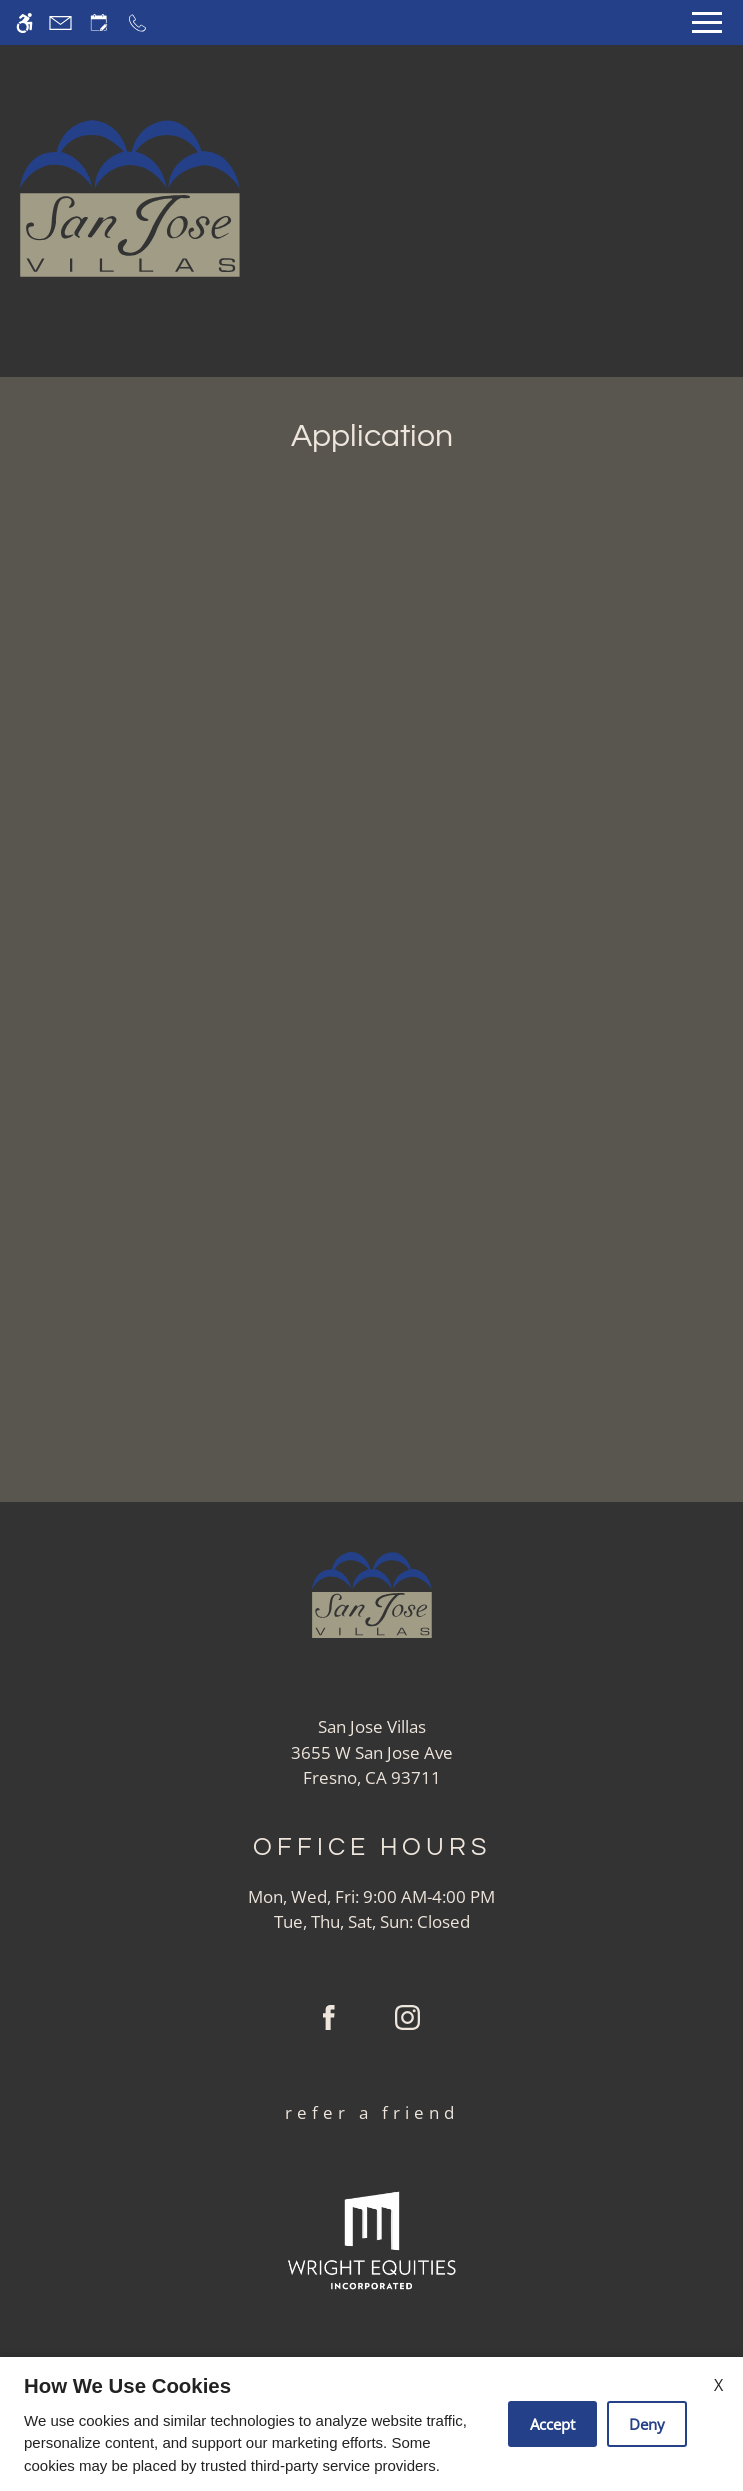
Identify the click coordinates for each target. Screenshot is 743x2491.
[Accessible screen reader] (24, 22)
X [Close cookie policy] (718, 2385)
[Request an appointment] (99, 22)
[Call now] (137, 22)
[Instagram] (407, 2025)
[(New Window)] (372, 1765)
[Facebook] (329, 2025)
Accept (552, 2424)
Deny (647, 2424)
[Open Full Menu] (707, 22)
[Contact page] (60, 22)
